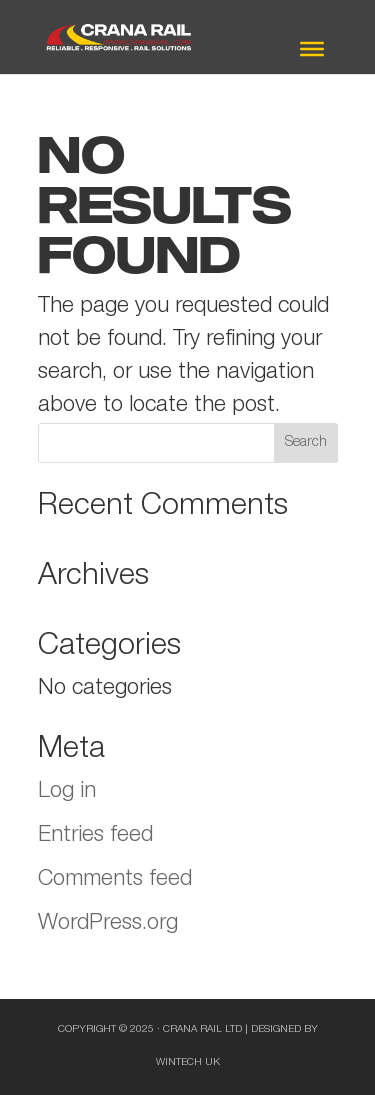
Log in (67, 792)
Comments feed (115, 880)
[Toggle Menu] (312, 49)
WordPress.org (108, 924)
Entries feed (95, 836)
